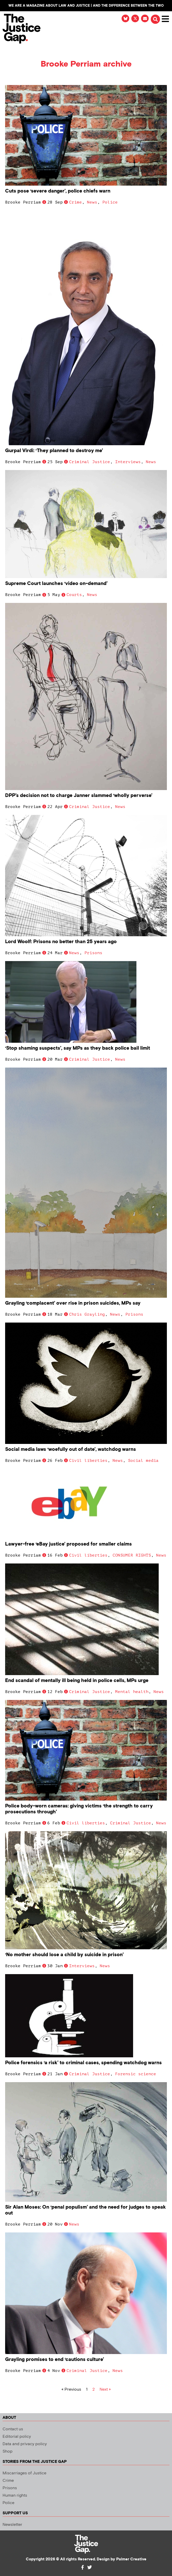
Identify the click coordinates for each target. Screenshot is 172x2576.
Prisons (93, 953)
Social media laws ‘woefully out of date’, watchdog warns (70, 1449)
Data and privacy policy (25, 2444)
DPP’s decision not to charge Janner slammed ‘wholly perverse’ (78, 795)
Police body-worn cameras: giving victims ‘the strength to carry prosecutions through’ (79, 1809)
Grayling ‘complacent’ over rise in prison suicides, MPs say (73, 1303)
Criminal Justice (89, 462)
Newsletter (12, 2524)
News (92, 202)
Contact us (13, 2429)
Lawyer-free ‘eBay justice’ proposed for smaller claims (68, 1544)
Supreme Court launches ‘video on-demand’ (56, 583)
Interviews (128, 462)
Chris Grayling (87, 1314)
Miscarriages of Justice (24, 2473)
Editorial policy (17, 2436)
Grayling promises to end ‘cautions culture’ (54, 2359)
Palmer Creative (131, 2559)
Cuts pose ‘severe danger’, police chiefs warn (57, 191)
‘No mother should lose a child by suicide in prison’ (64, 1955)
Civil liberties (88, 1460)
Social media (143, 1460)
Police (110, 202)
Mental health (131, 1691)
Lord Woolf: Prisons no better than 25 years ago (61, 942)
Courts (74, 594)
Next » (105, 2389)
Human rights (15, 2495)
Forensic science (135, 2074)
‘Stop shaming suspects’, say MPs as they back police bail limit (77, 1048)
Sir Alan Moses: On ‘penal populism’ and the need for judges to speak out (85, 2210)
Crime (75, 202)
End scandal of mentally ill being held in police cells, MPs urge (76, 1680)
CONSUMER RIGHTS (132, 1555)
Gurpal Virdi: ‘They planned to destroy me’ (54, 451)
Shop (8, 2451)
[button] (155, 19)
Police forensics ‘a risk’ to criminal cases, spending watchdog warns (83, 2063)
